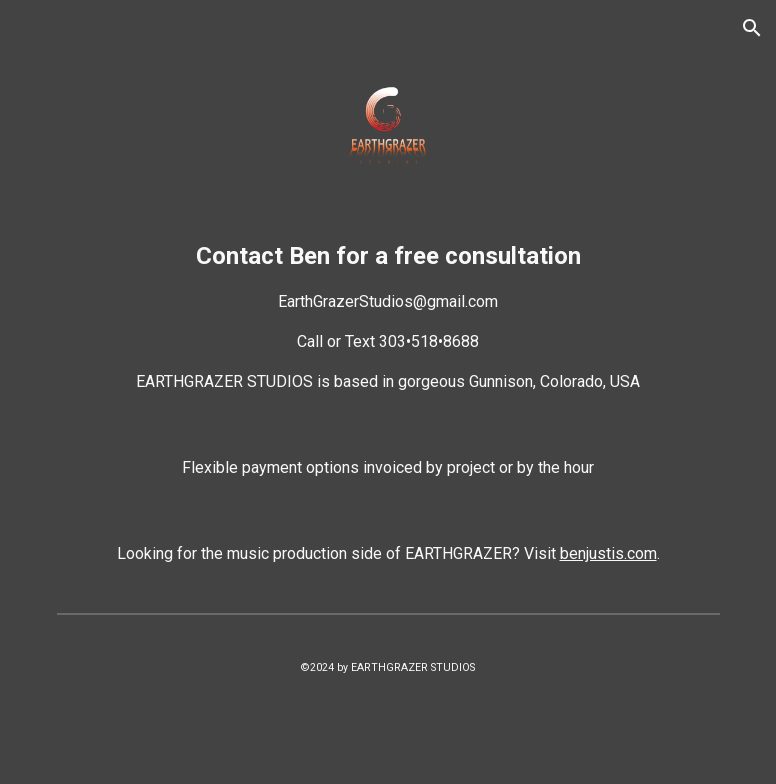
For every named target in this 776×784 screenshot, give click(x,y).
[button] (752, 28)
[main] (388, 316)
